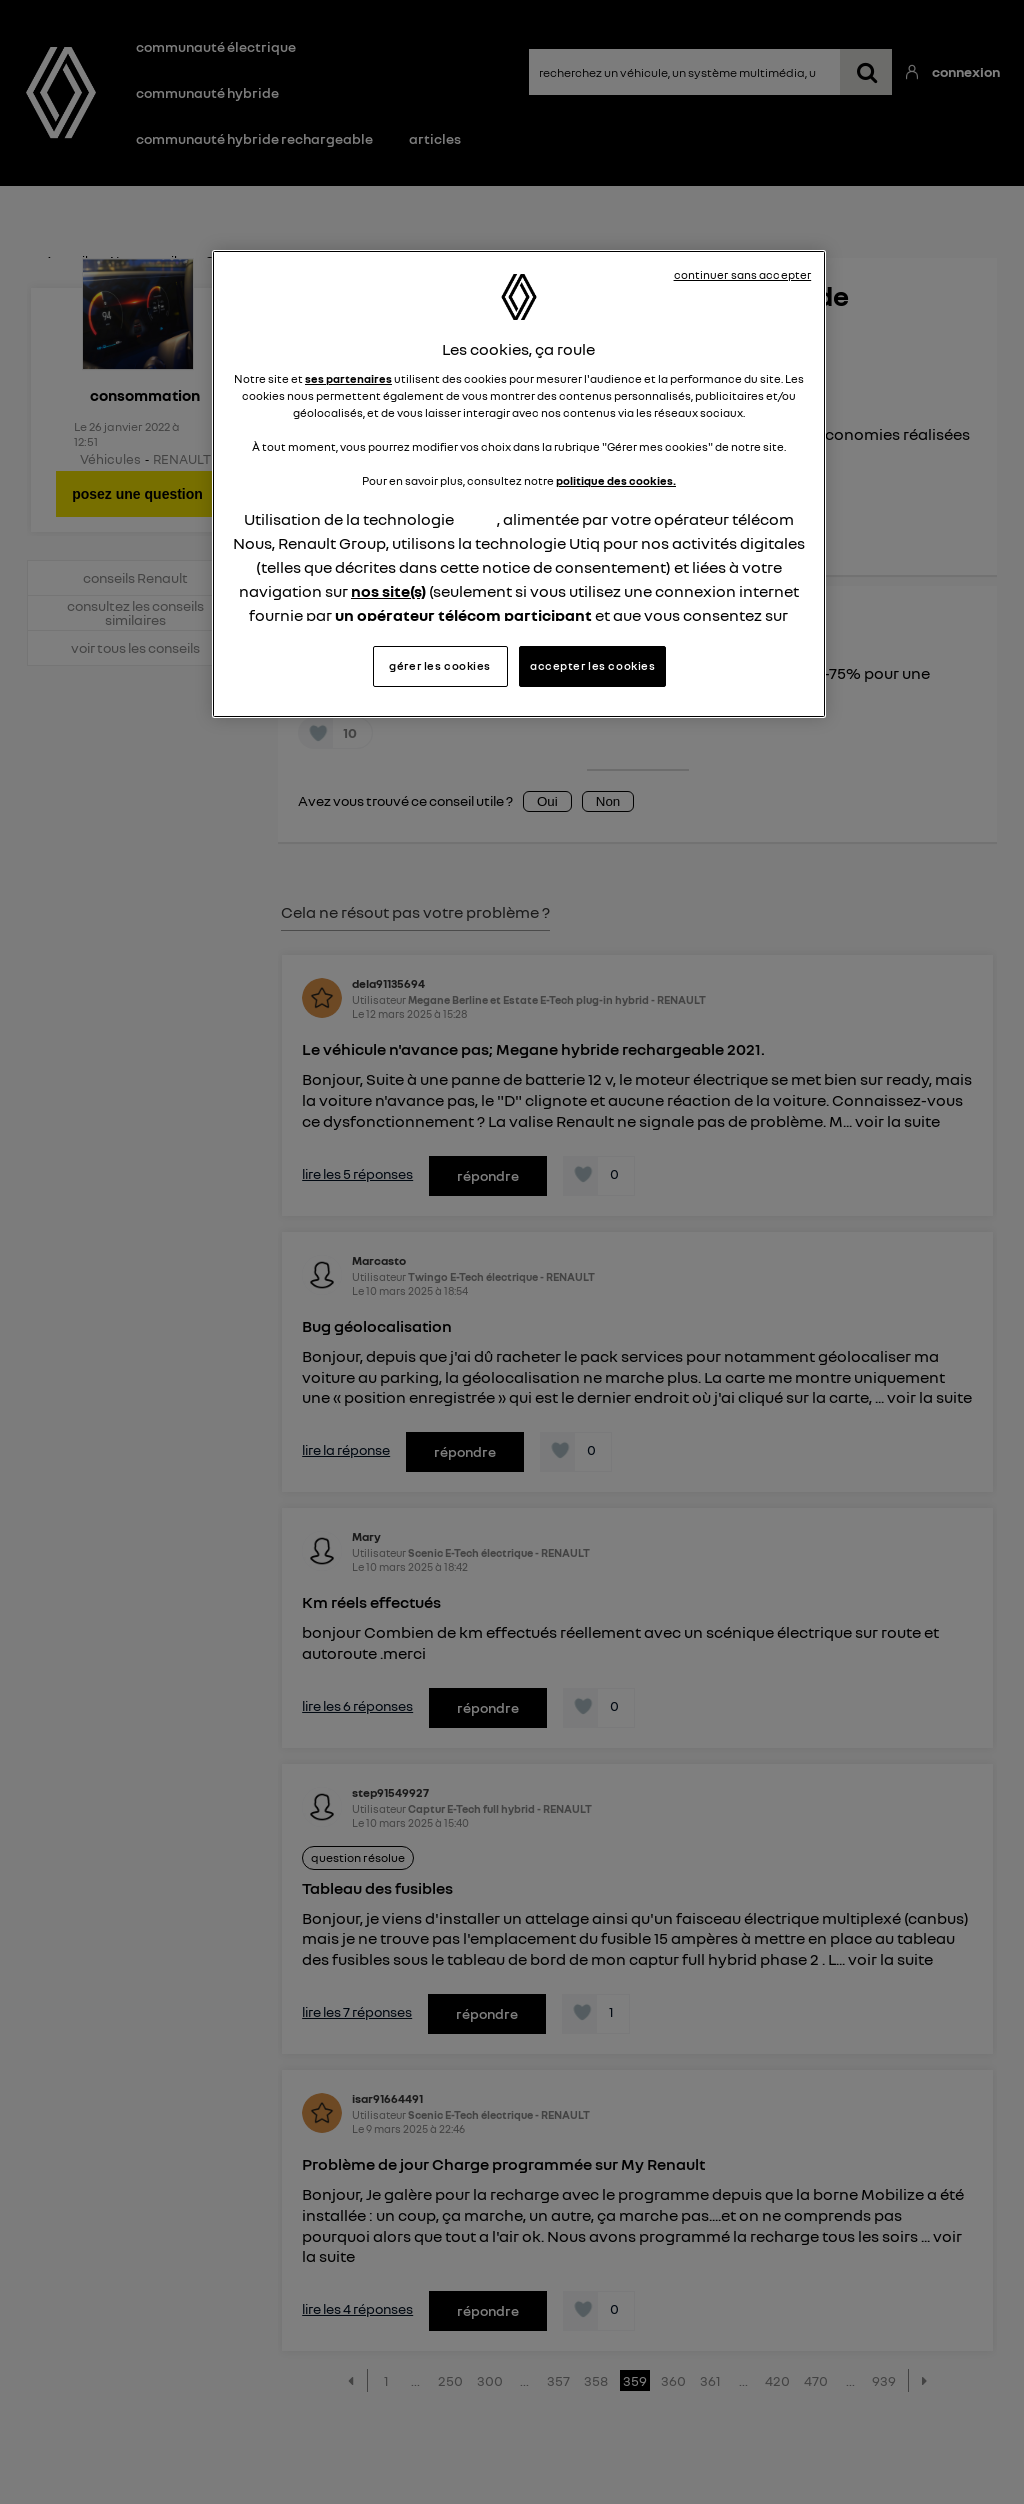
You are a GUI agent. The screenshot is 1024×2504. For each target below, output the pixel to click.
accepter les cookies (592, 666)
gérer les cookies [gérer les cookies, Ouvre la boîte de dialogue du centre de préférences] (440, 666)
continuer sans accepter (743, 275)
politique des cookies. (616, 481)
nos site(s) (388, 591)
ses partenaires (348, 379)
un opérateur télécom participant (463, 615)
